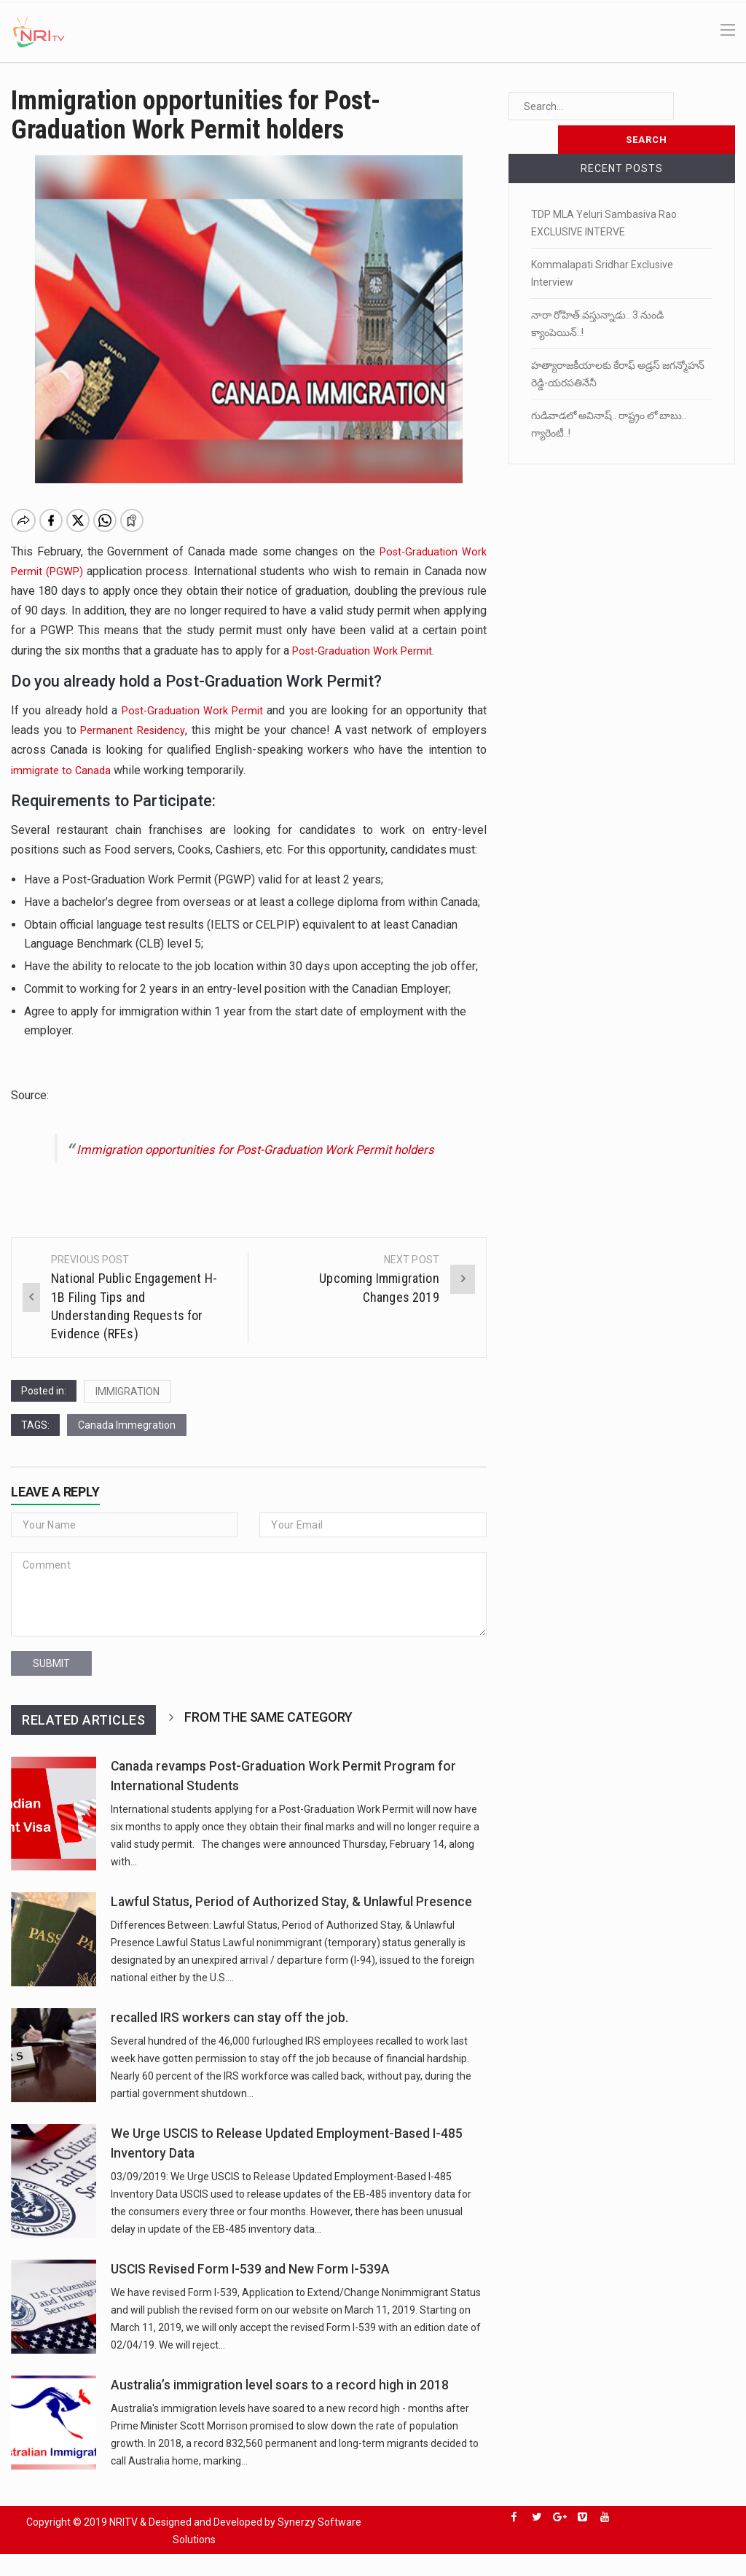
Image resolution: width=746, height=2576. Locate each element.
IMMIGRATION (127, 1413)
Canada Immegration (127, 1447)
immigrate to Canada (63, 770)
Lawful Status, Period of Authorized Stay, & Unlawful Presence (291, 1923)
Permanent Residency (135, 730)
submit (51, 1685)
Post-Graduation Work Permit (366, 650)
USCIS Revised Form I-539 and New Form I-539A (250, 2291)
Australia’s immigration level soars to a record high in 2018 (280, 2407)
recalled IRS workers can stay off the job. (229, 2039)
